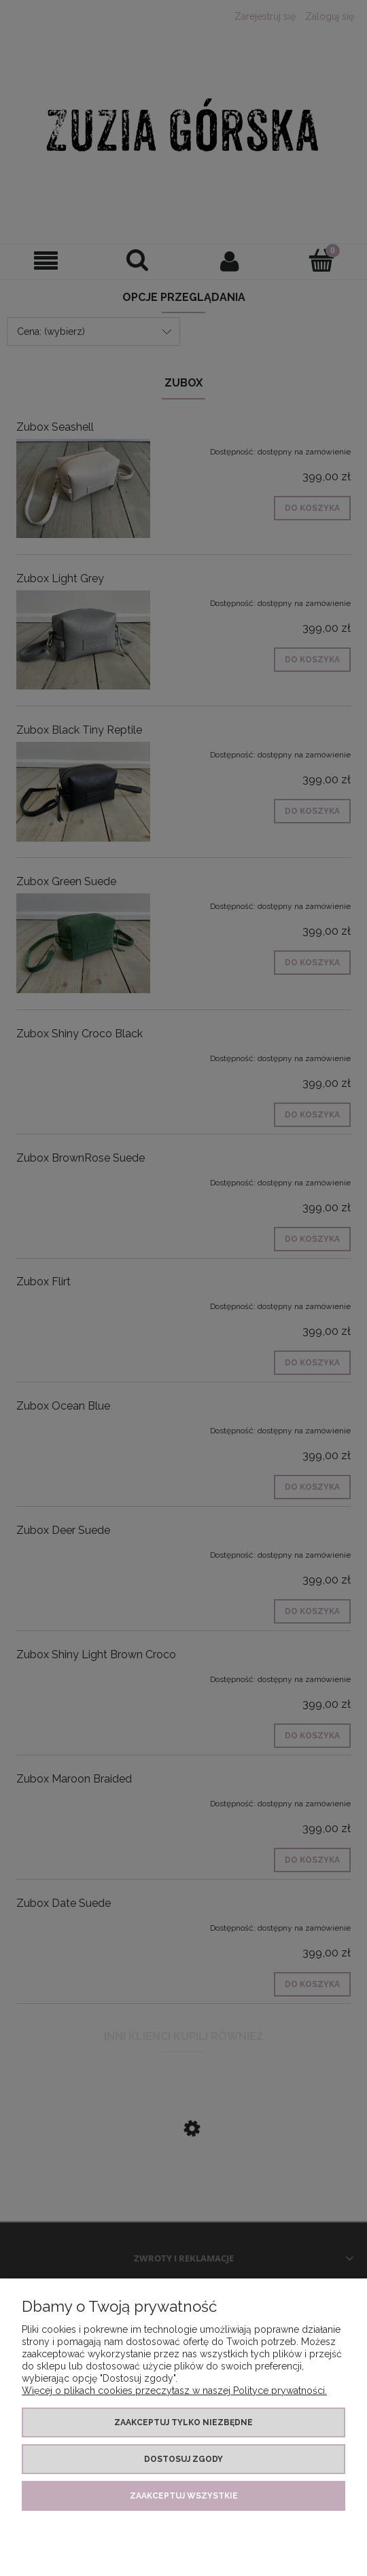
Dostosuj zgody (183, 2459)
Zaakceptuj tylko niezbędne (183, 2422)
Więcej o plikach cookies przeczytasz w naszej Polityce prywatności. (174, 2390)
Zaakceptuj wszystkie (184, 2496)
